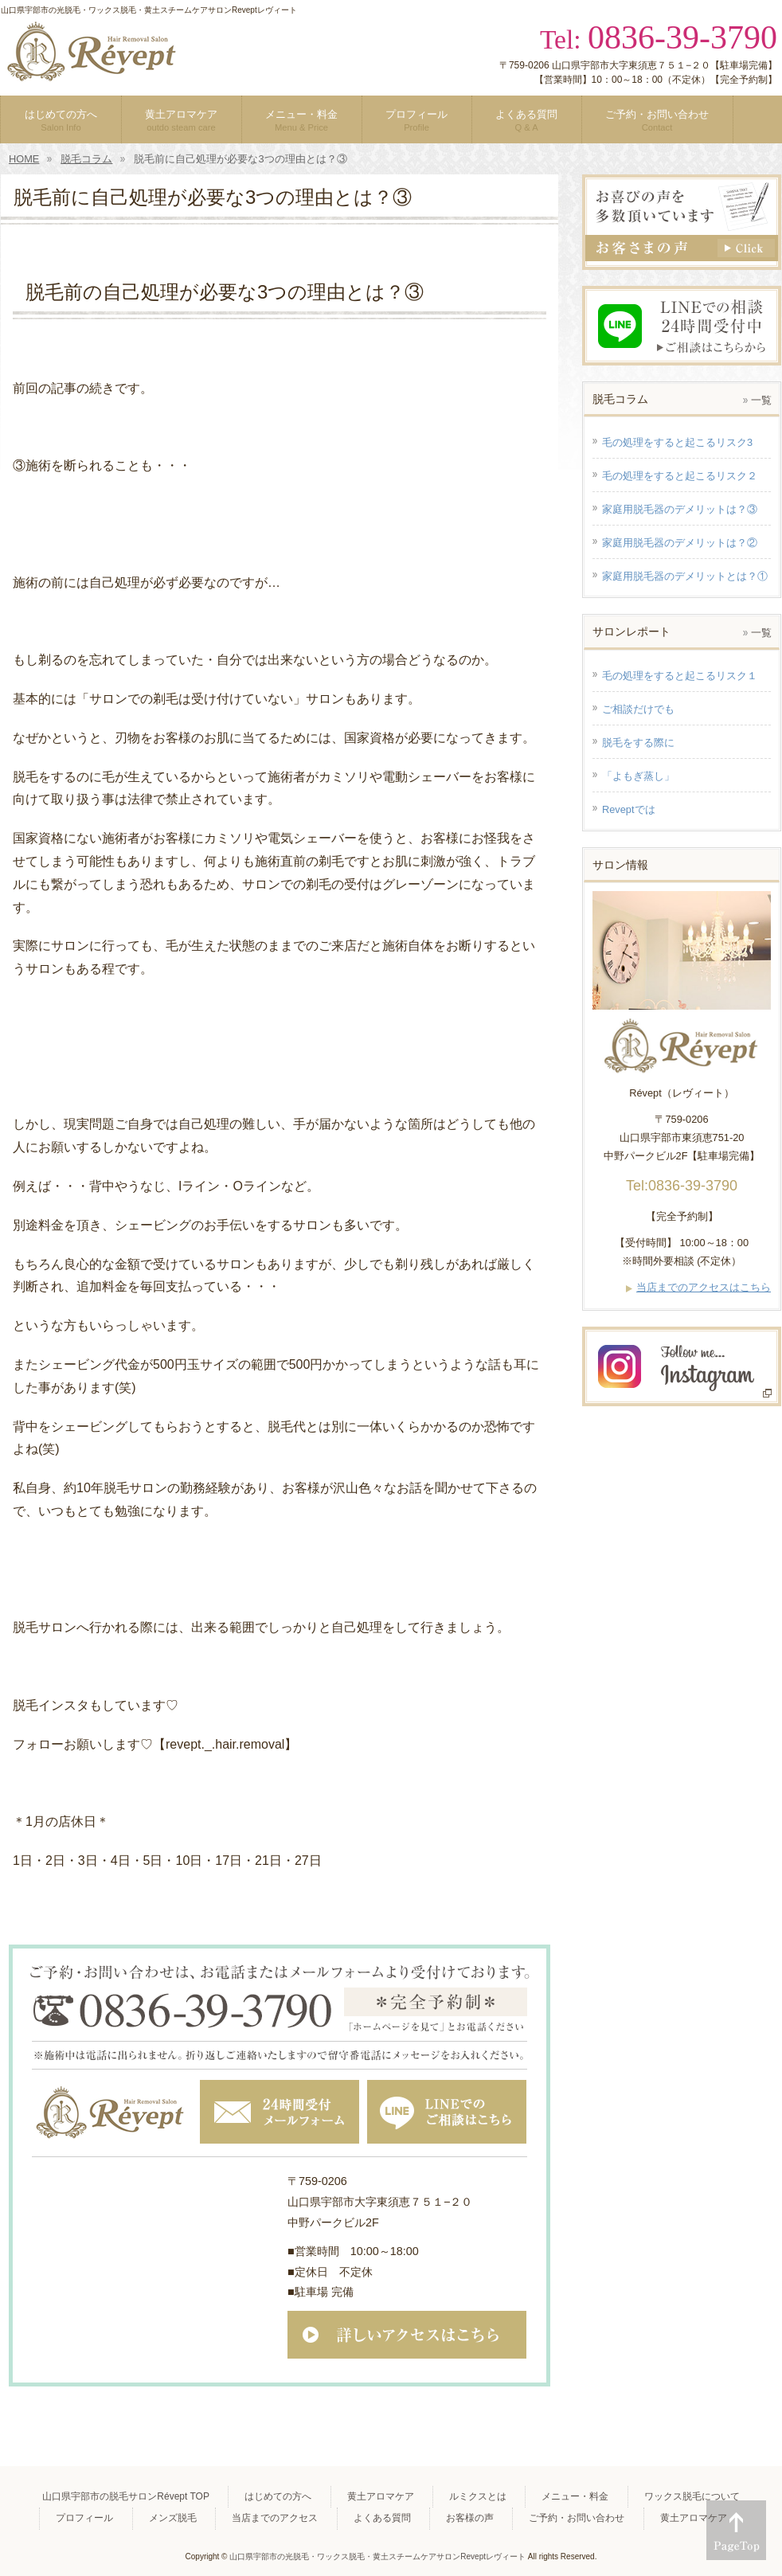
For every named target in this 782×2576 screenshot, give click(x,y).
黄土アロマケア (380, 2496)
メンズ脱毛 (173, 2517)
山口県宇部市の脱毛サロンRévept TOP (125, 2496)
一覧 (761, 400)
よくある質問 (382, 2517)
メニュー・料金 (575, 2496)
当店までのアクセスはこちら (703, 1287)
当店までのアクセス (275, 2517)
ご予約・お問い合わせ (576, 2517)
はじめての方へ (277, 2496)
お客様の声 (470, 2517)
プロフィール (84, 2517)
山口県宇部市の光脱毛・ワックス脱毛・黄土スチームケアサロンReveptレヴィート (377, 2556)
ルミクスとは (477, 2496)
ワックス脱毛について (692, 2496)
